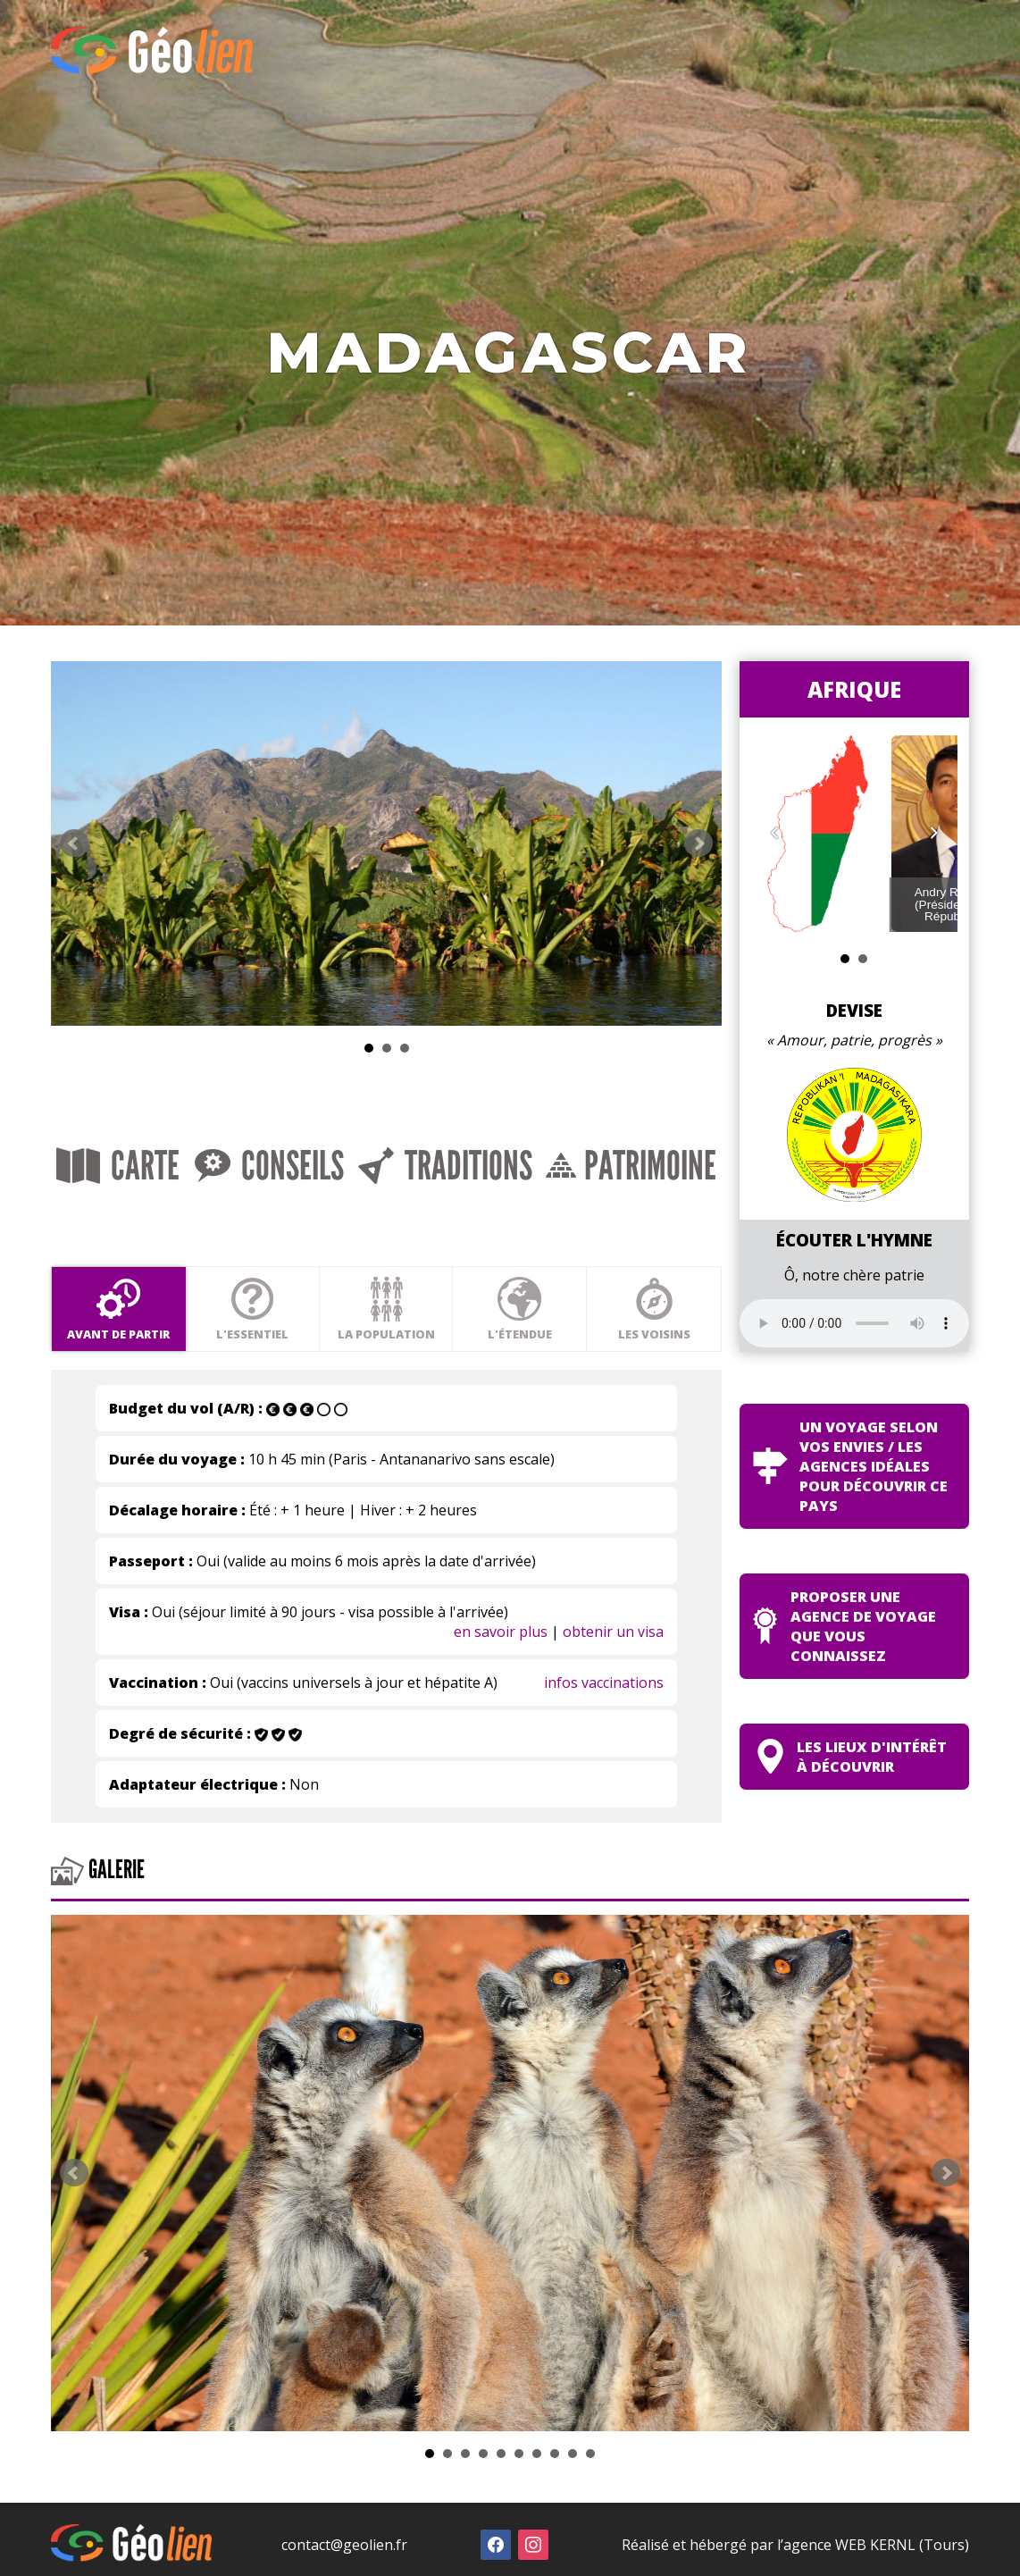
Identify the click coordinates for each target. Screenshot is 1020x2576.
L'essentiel (291, 1351)
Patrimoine (746, 1223)
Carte (134, 1223)
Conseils (317, 1223)
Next (831, 880)
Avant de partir (131, 1351)
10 (590, 2495)
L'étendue (613, 1351)
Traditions (526, 1223)
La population (452, 1351)
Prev (74, 880)
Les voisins (774, 1351)
